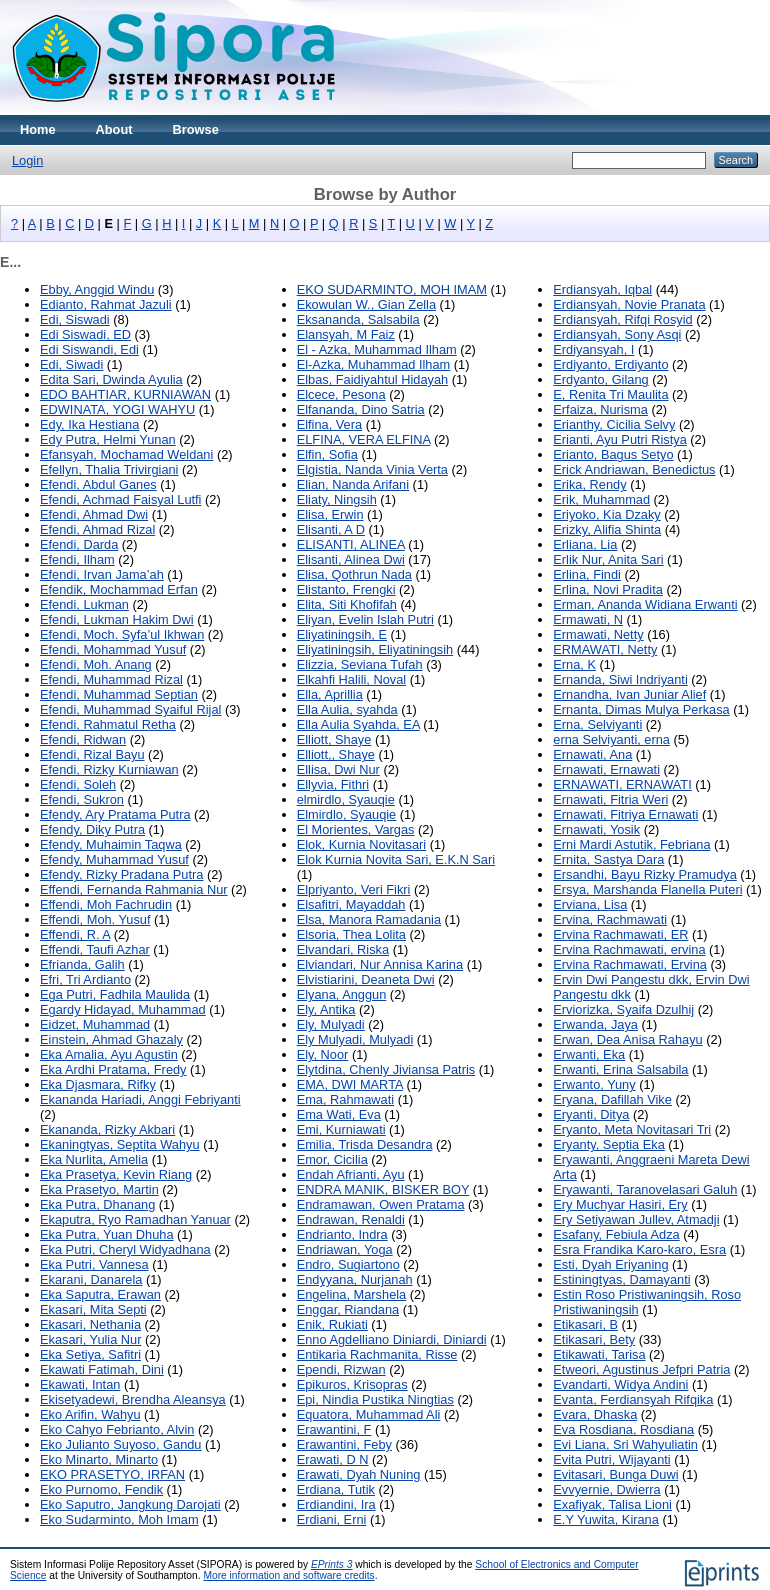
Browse (196, 129)
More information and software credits (288, 1575)
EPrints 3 (332, 1564)
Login (27, 160)
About (114, 129)
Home (38, 129)
